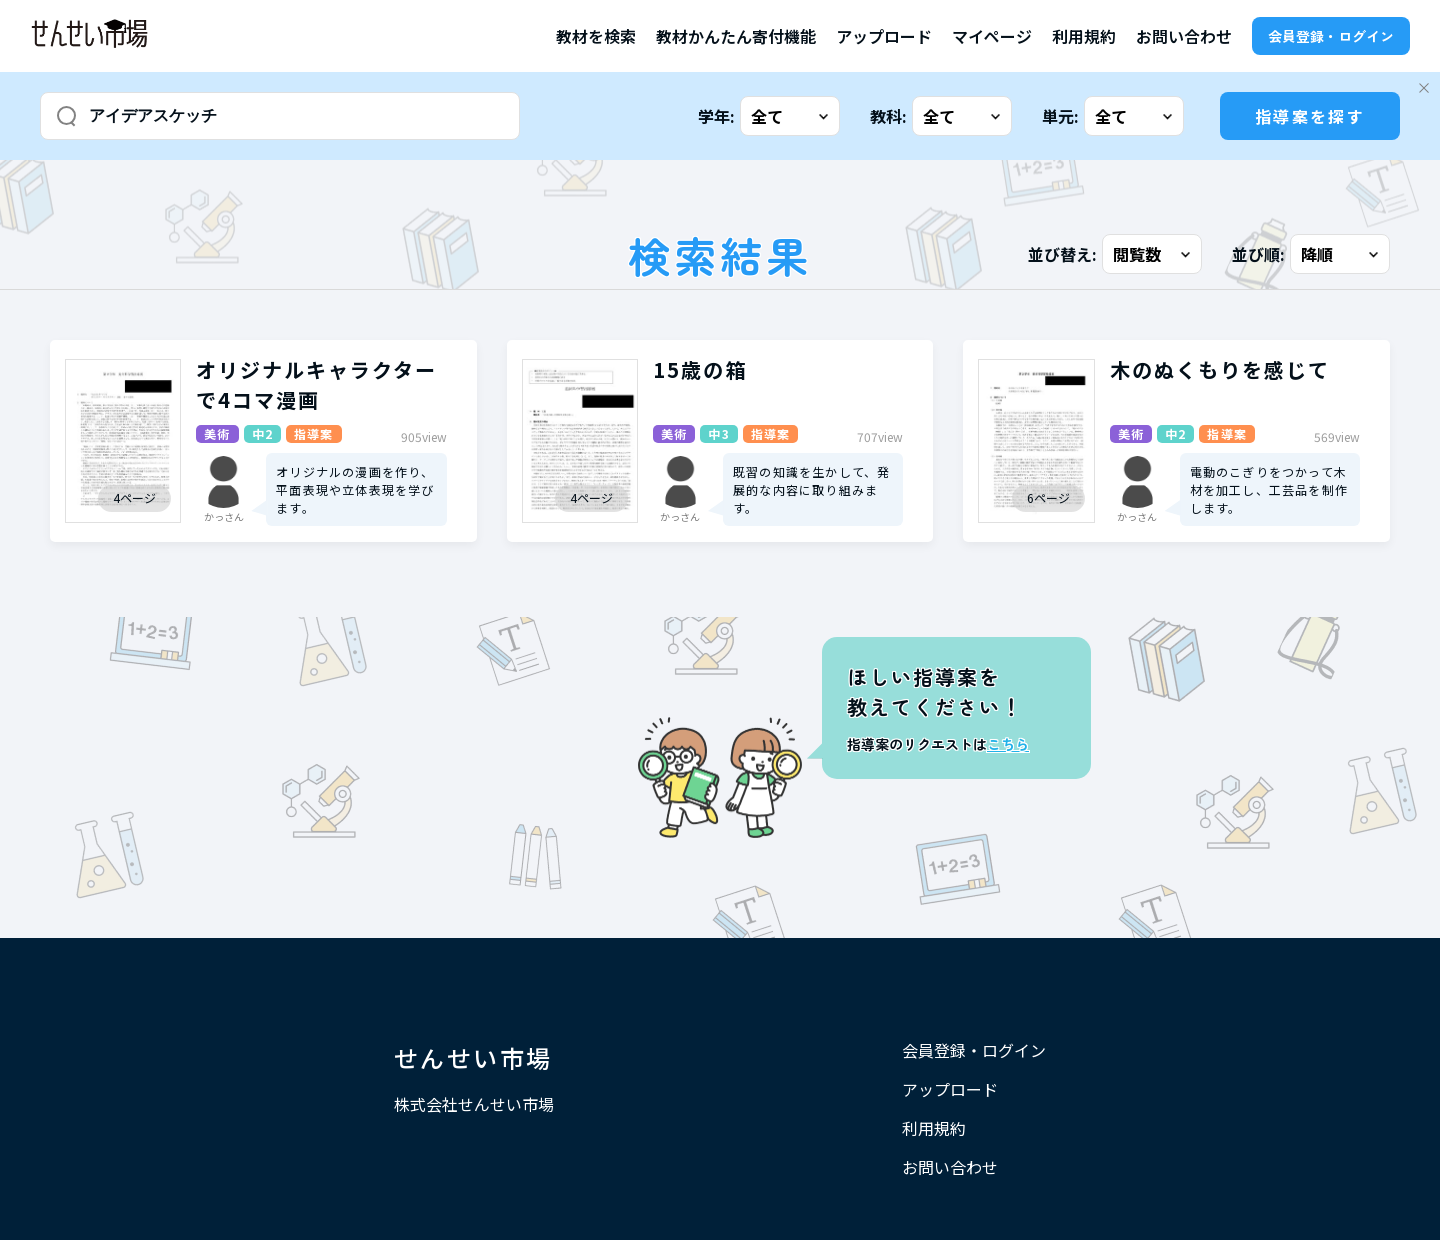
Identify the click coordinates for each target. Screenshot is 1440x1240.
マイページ (992, 36)
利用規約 (1084, 36)
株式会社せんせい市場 (474, 1104)
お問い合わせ (1184, 36)
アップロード (884, 36)
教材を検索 (596, 36)
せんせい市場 (473, 1057)
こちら (1008, 744)
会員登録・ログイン (1331, 36)
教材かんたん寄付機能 (736, 36)
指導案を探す (1310, 116)
